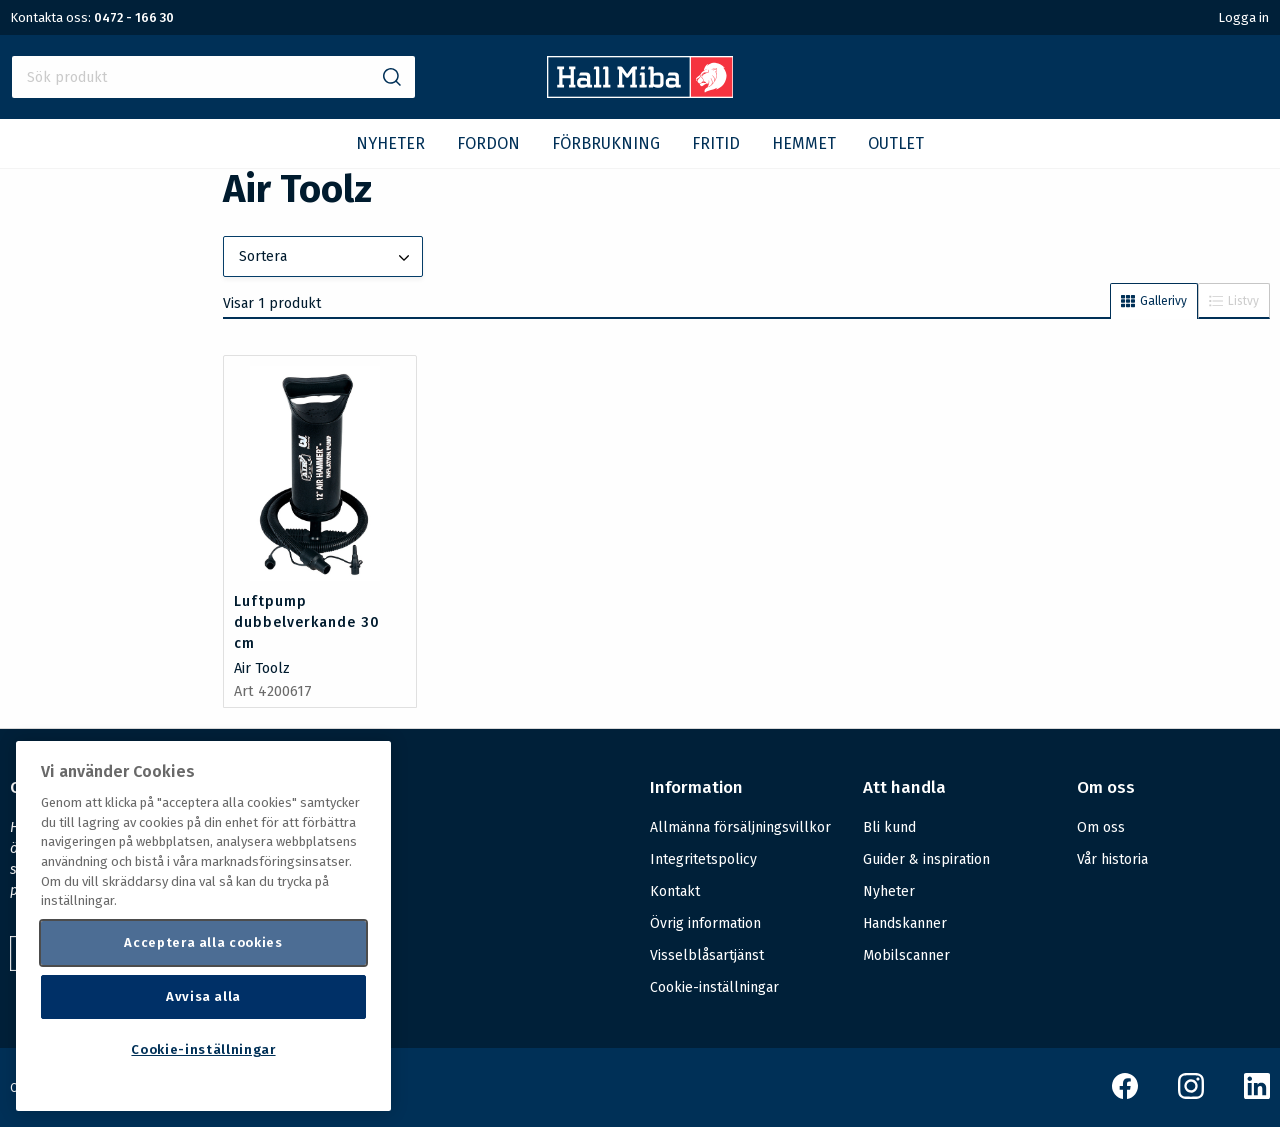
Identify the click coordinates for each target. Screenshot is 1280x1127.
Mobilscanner (906, 955)
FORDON (488, 143)
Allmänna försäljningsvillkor (740, 827)
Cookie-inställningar (714, 988)
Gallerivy (1154, 301)
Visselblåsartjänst (707, 955)
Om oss (1101, 827)
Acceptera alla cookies (203, 942)
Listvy (1234, 301)
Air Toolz (262, 668)
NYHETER (390, 143)
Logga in (1243, 17)
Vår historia (1112, 859)
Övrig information (705, 923)
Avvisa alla (203, 996)
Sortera (326, 258)
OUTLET (896, 143)
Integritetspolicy (703, 859)
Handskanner (905, 923)
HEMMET (804, 143)
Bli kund (889, 827)
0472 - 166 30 (134, 17)
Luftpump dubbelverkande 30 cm (307, 622)
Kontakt (675, 891)
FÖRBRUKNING (606, 143)
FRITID (716, 143)
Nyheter (889, 891)
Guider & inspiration (926, 859)
